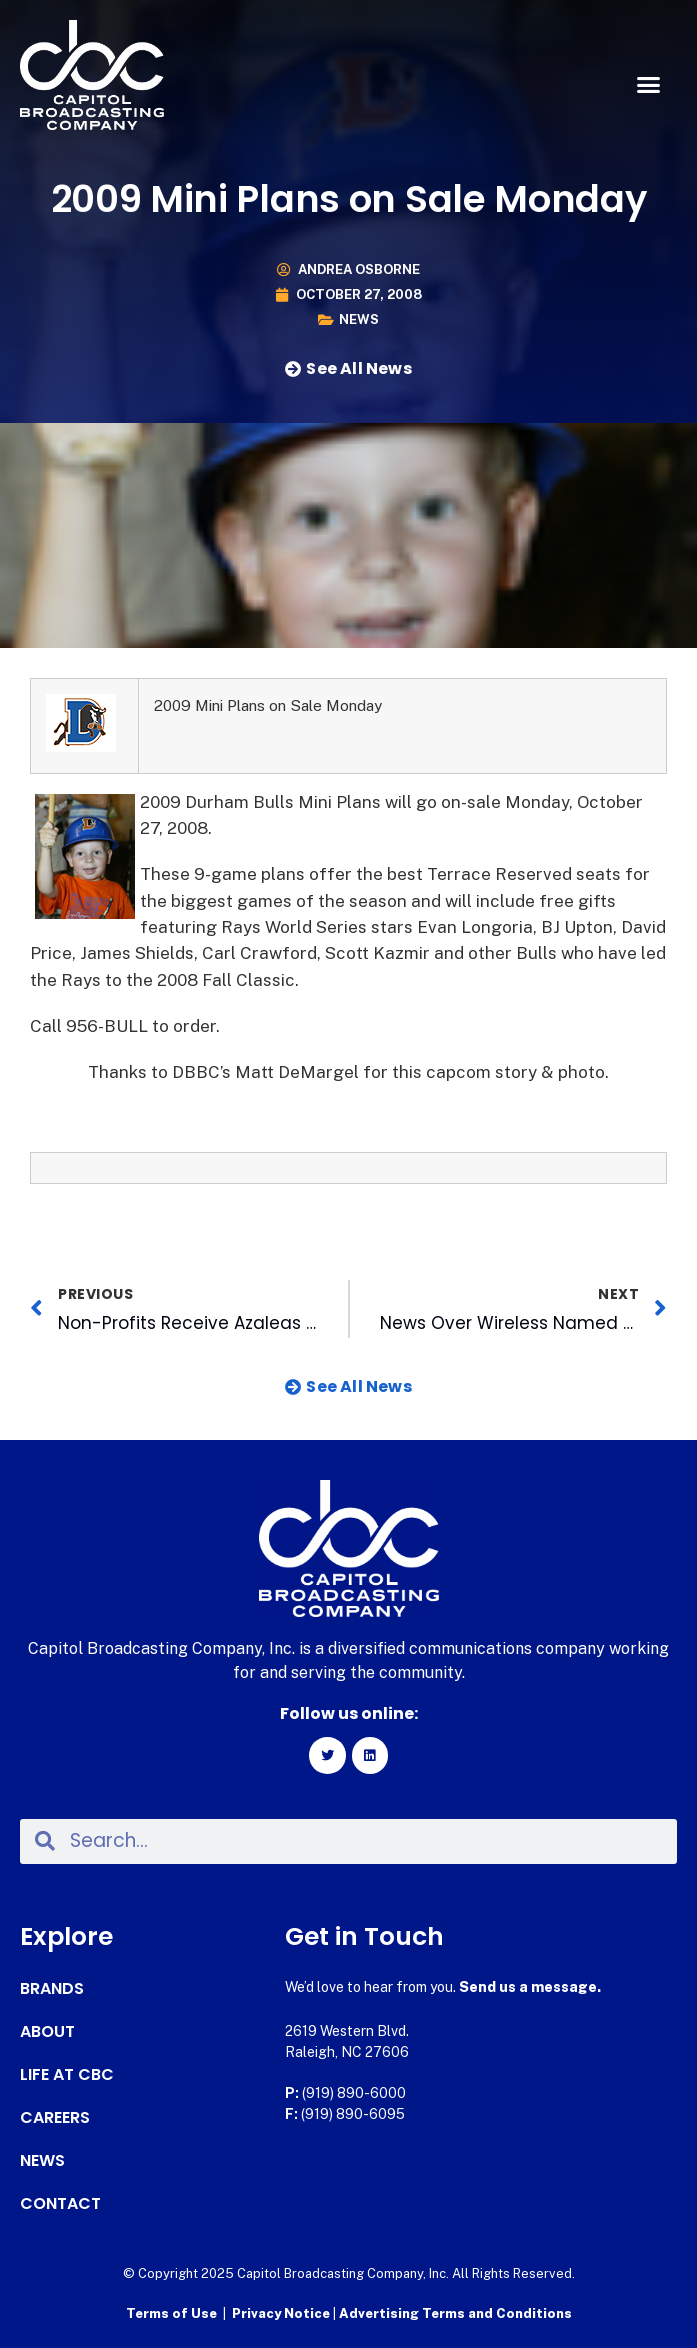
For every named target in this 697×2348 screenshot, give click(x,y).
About (47, 2032)
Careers (55, 2118)
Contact (60, 2204)
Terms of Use (171, 2313)
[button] (648, 85)
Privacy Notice (282, 2313)
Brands (52, 1989)
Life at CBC (67, 2075)
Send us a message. (530, 1987)
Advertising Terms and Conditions (455, 2313)
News (359, 319)
